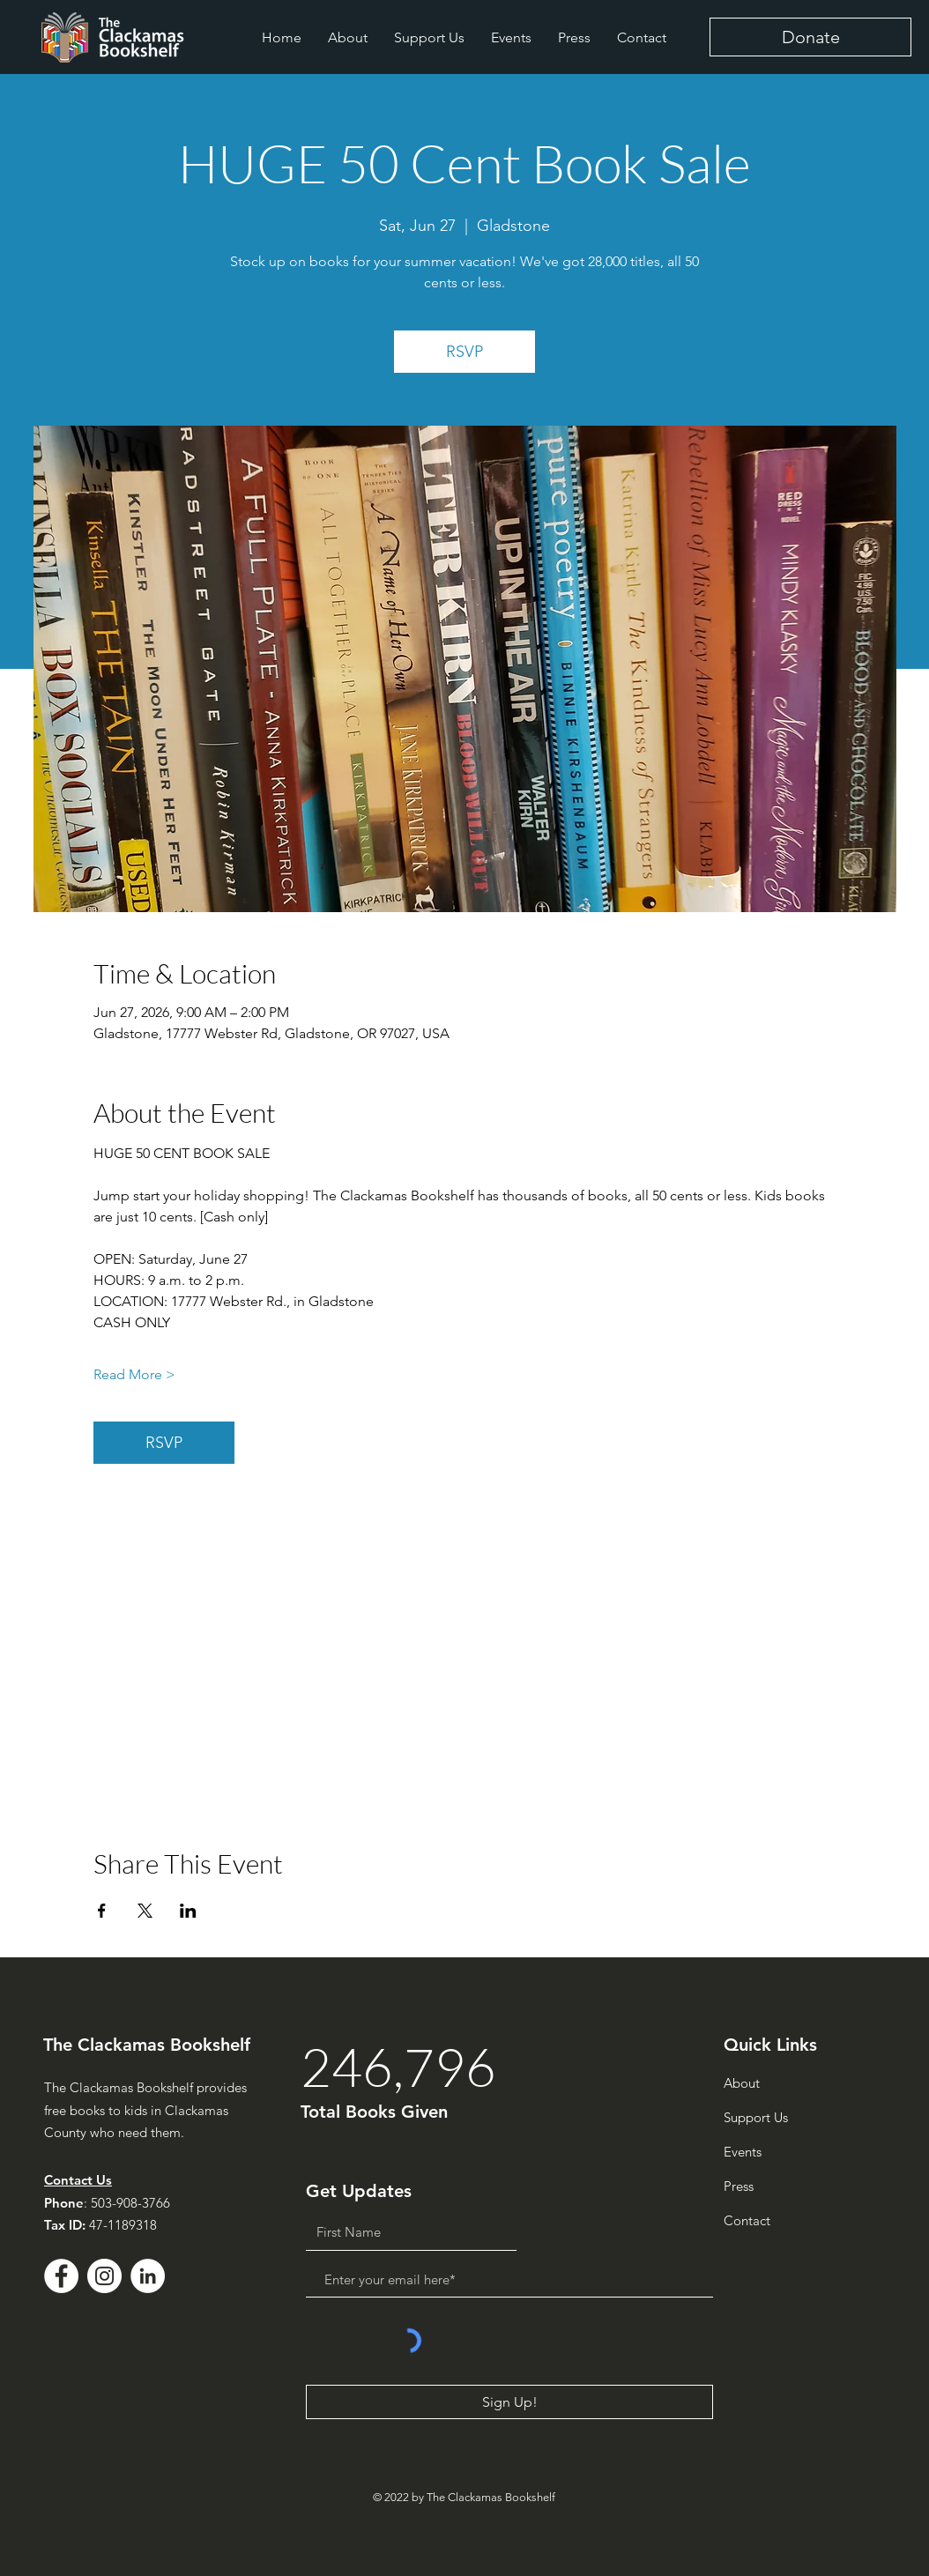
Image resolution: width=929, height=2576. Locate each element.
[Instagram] (104, 2276)
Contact (747, 2220)
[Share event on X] (145, 1911)
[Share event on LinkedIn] (188, 1911)
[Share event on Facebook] (101, 1911)
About (742, 2083)
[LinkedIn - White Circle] (147, 2276)
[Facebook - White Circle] (61, 2276)
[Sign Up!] (509, 2402)
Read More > (134, 1374)
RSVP (464, 351)
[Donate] (810, 37)
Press (739, 2186)
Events (743, 2151)
